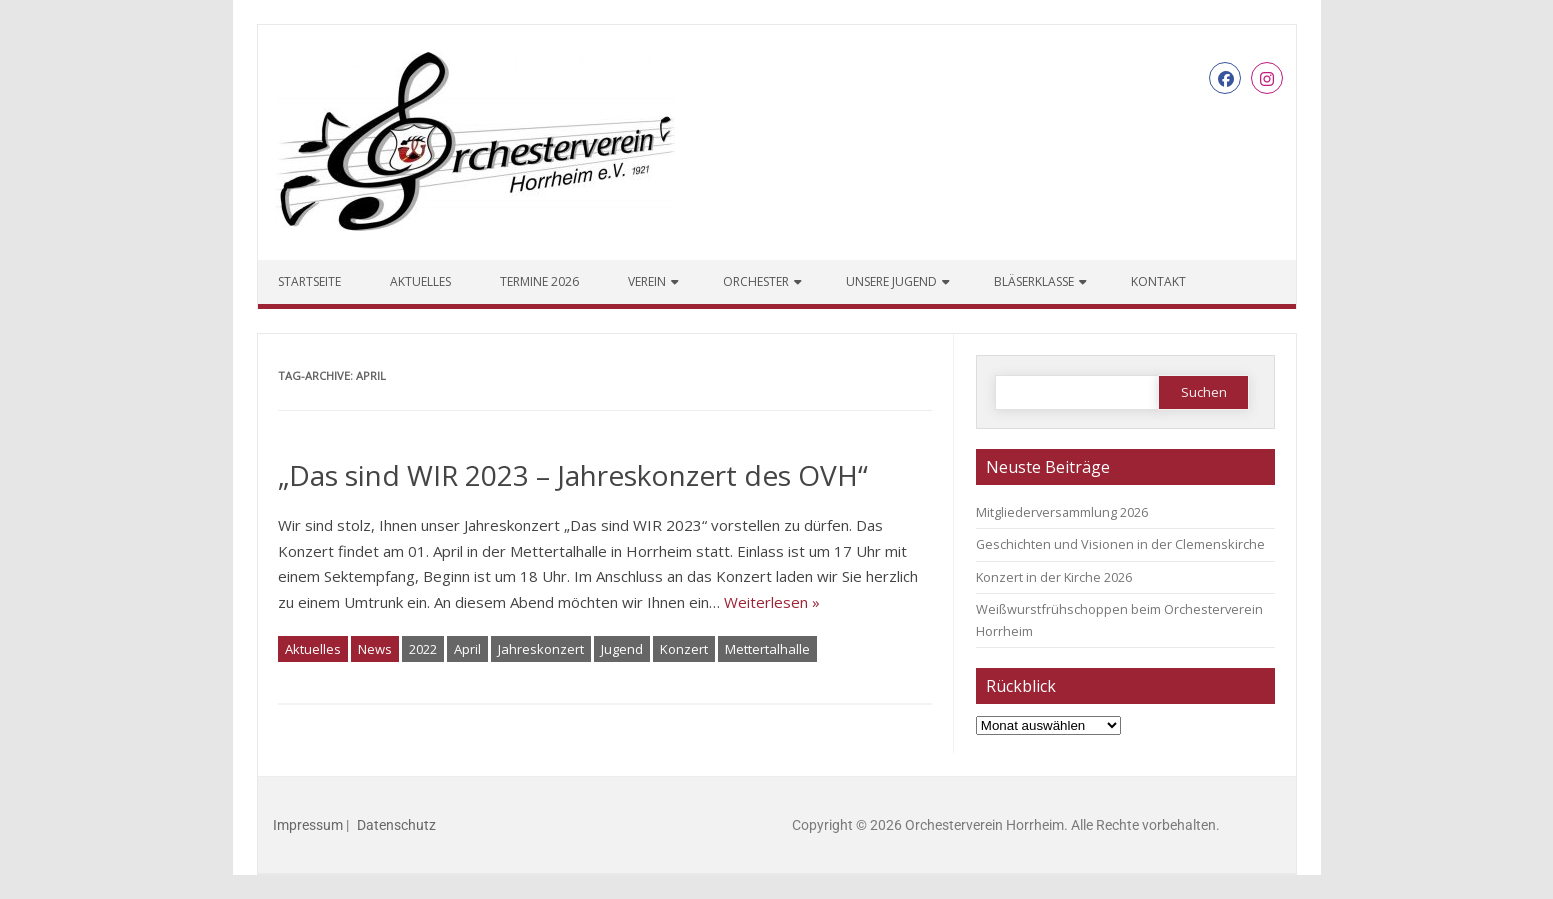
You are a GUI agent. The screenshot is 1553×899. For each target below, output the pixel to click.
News (375, 649)
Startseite (309, 281)
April (467, 649)
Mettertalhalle (767, 649)
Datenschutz (396, 825)
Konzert (684, 649)
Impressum (308, 825)
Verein (647, 281)
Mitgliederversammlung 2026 (1062, 512)
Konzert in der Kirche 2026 (1054, 577)
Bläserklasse (1034, 281)
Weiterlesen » (772, 602)
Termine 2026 (539, 281)
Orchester (756, 281)
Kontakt (1158, 281)
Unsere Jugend (891, 281)
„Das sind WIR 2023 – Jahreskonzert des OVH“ (573, 475)
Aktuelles (420, 281)
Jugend (622, 649)
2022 (423, 649)
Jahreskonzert (541, 649)
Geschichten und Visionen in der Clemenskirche (1120, 544)
